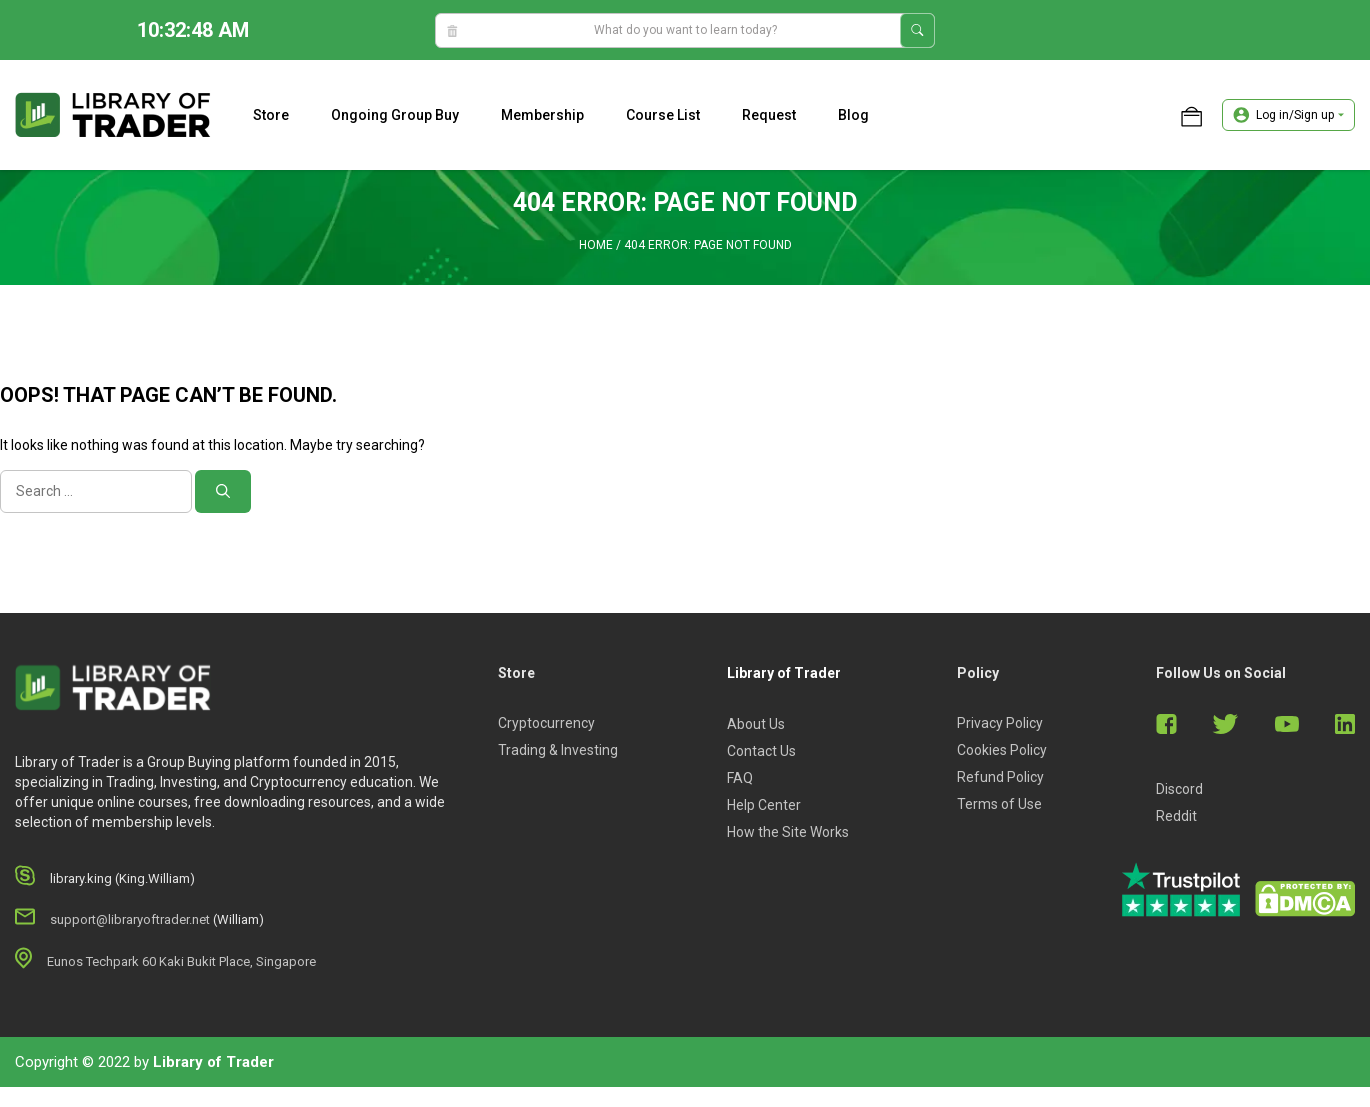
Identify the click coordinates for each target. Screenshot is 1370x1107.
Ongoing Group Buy (395, 115)
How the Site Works (788, 832)
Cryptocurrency (546, 723)
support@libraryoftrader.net (130, 919)
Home (596, 245)
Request (769, 115)
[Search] (223, 491)
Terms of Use (999, 804)
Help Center (764, 805)
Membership (542, 115)
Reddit (1176, 816)
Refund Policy (1000, 777)
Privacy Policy (1000, 723)
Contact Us (761, 751)
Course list (663, 115)
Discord (1179, 789)
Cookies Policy (1002, 750)
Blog (853, 115)
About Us (756, 724)
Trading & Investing (558, 750)
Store (271, 115)
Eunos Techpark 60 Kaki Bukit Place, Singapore (181, 961)
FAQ (740, 778)
